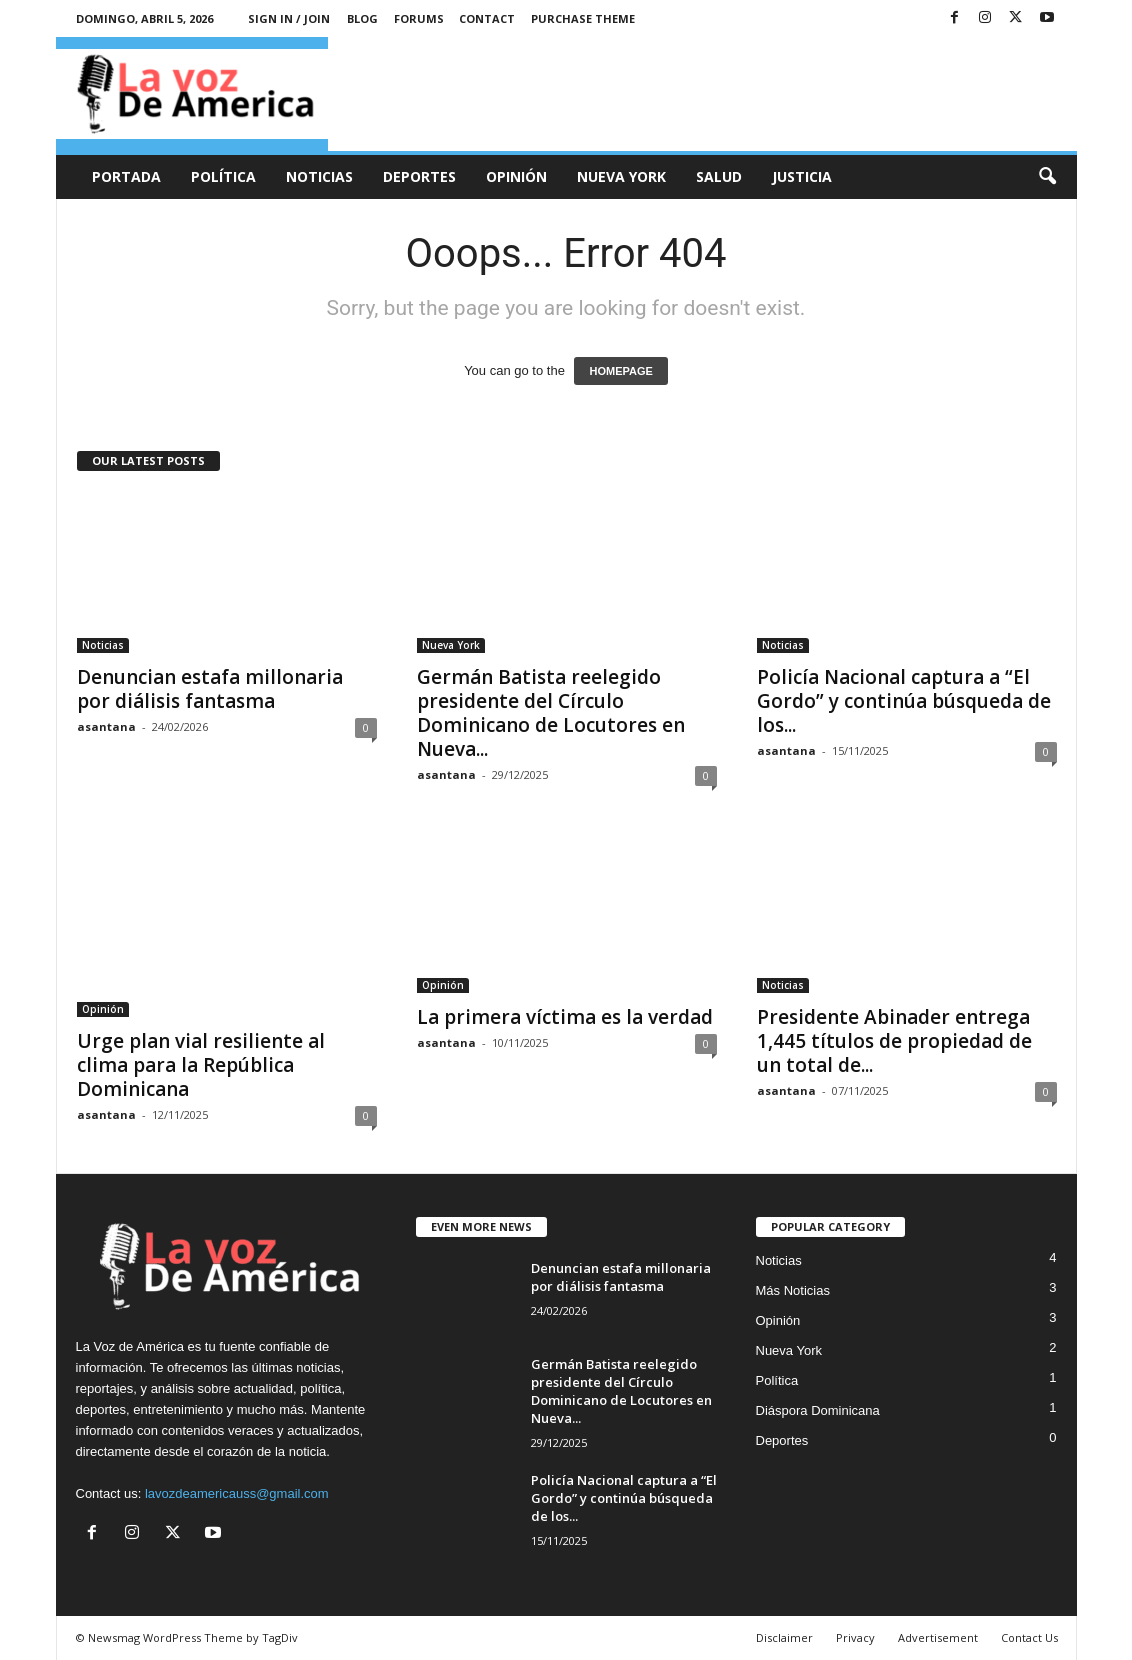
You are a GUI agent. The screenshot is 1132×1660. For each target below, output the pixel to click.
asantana (106, 726)
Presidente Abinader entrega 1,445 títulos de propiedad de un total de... (894, 1041)
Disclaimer (784, 1637)
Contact (487, 18)
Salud (719, 176)
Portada (126, 176)
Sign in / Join (289, 18)
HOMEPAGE (620, 371)
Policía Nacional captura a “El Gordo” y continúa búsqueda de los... (904, 701)
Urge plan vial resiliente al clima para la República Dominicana (201, 1065)
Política (223, 176)
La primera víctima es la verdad (565, 1017)
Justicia (802, 176)
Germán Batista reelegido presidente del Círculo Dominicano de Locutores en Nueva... (551, 713)
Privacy (855, 1637)
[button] (1047, 177)
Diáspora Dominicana (818, 1410)
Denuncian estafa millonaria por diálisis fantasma (210, 689)
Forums (419, 18)
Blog (362, 18)
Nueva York (621, 176)
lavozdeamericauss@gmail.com (237, 1493)
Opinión (516, 176)
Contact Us (1029, 1637)
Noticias (319, 176)
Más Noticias (793, 1290)
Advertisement (938, 1637)
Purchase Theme (583, 18)
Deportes (419, 176)
